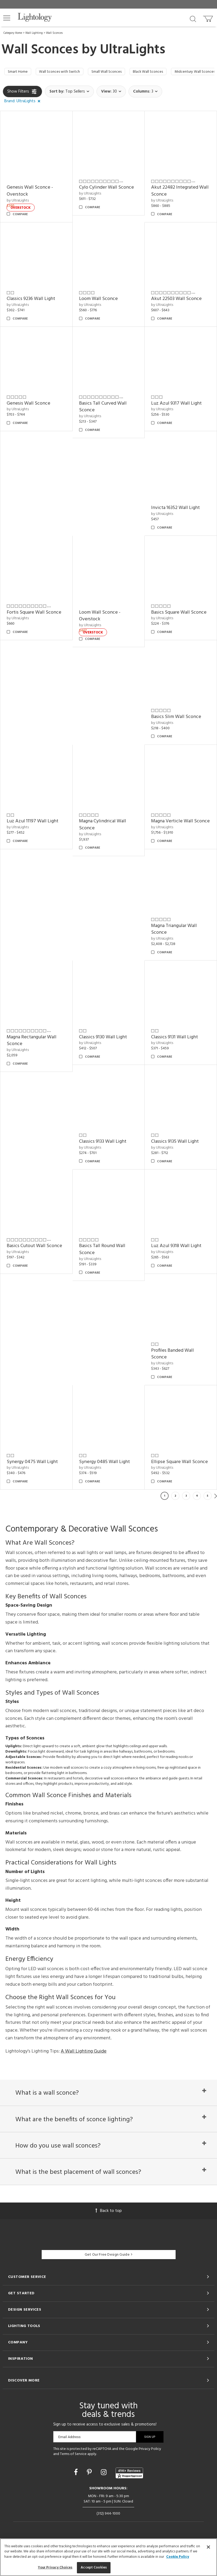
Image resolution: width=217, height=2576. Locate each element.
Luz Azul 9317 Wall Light (176, 405)
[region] (108, 2557)
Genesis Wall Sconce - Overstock (30, 192)
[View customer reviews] (129, 2489)
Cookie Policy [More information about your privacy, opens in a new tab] (177, 2557)
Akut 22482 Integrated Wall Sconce (180, 192)
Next (215, 1497)
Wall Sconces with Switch (66, 72)
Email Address (69, 2454)
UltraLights (132, 50)
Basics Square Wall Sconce (179, 614)
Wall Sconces (54, 33)
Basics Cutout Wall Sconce (34, 1247)
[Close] (208, 2547)
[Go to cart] (208, 17)
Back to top (108, 2227)
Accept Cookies (94, 2567)
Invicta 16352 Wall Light (175, 509)
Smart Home (19, 72)
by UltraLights (18, 202)
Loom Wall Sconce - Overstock (99, 617)
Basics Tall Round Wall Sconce (102, 1251)
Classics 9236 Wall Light (31, 300)
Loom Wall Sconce (98, 300)
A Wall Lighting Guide (83, 2053)
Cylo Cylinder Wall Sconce (106, 189)
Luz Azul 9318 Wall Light (176, 1247)
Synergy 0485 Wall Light (104, 1463)
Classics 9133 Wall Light (102, 1143)
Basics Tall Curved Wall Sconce (103, 408)
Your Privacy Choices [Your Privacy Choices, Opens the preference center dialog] (55, 2567)
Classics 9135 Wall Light (175, 1143)
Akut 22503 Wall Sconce (176, 300)
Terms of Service (73, 2471)
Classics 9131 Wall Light (174, 1038)
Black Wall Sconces (165, 72)
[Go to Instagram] (104, 2489)
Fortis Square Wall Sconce (34, 614)
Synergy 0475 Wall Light (32, 1463)
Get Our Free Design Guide (108, 2271)
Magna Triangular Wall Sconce (174, 930)
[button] (7, 18)
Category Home (12, 33)
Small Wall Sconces (119, 72)
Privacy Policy (150, 2466)
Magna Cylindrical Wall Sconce (102, 826)
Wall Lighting (34, 33)
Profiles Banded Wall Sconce (172, 1355)
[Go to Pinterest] (90, 2489)
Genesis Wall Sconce (28, 405)
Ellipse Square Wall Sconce (179, 1463)
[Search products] (193, 18)
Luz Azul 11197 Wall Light (32, 823)
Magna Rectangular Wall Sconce (31, 1042)
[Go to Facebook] (76, 2489)
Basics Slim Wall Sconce (176, 718)
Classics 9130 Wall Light (103, 1038)
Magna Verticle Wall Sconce (180, 823)
